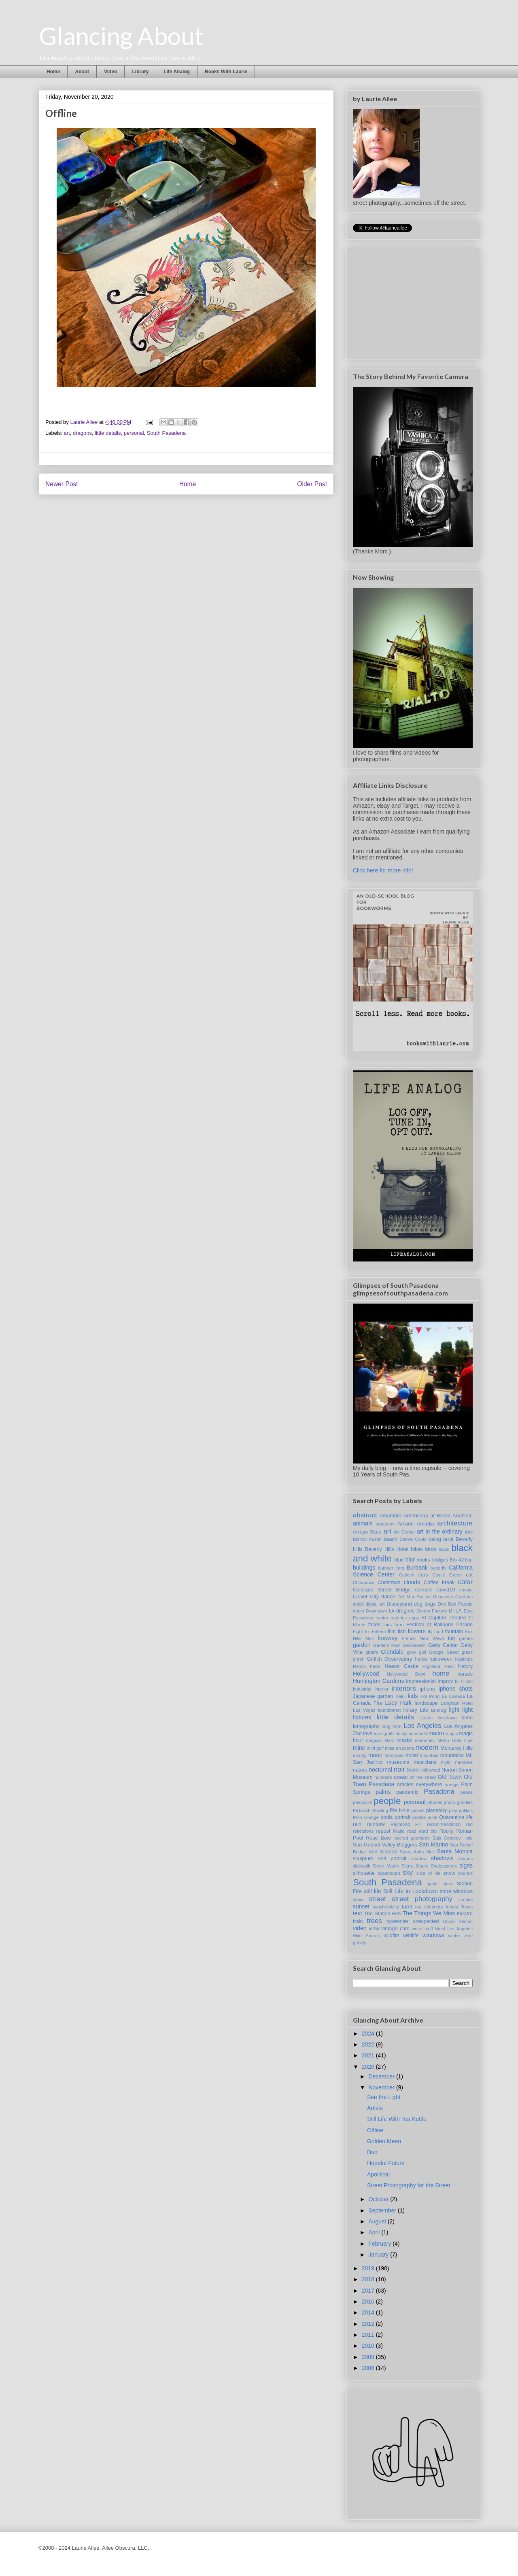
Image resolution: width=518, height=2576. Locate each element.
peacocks (362, 1802)
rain (357, 1824)
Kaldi (400, 1696)
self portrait (392, 1858)
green (359, 1659)
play (453, 1810)
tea (418, 1906)
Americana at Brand (427, 1516)
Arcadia (425, 1524)
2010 (369, 2345)
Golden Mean (384, 2141)
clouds (412, 1582)
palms (383, 1792)
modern (427, 1747)
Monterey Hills (456, 1748)
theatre (465, 1914)
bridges (439, 1560)
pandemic (407, 1792)
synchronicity (386, 1906)
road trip (428, 1831)
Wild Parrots (366, 1935)
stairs (448, 1883)
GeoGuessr (414, 1645)
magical (374, 1740)
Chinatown (363, 1582)
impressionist (420, 1681)
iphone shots (456, 1688)
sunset (361, 1906)
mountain (429, 1755)
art (67, 433)
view (374, 1928)
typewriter (397, 1921)
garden (362, 1645)
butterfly (438, 1568)
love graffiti (385, 1733)
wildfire (391, 1935)
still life (372, 1891)
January (379, 2254)
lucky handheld (412, 1733)
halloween (440, 1659)
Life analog (433, 1710)
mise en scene (399, 1748)
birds (430, 1549)
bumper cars (391, 1568)
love (367, 1733)
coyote (466, 1589)
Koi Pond (430, 1696)
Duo (372, 2152)
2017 (369, 2290)
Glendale (392, 1652)
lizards (426, 1717)
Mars (389, 1740)
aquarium (385, 1523)
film (392, 1631)
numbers (383, 1777)
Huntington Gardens (378, 1681)
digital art (375, 1604)
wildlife (411, 1935)
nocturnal (380, 1769)
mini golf (375, 1748)
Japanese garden (373, 1696)
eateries (399, 1617)
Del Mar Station (414, 1596)
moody (360, 1755)
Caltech (406, 1574)
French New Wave (422, 1638)
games (466, 1638)
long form (391, 1726)
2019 (369, 2268)
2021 (369, 2055)
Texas (467, 1906)
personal (134, 433)
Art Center (404, 1531)
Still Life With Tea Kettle (397, 2119)
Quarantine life (456, 1817)
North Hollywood (423, 1770)
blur (410, 1559)
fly (430, 1631)
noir (399, 1769)
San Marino (433, 1844)
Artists (375, 2108)
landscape (425, 1703)
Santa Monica (455, 1851)
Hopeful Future (386, 2163)
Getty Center (443, 1645)
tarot (407, 1907)
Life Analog (176, 71)
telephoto (434, 1906)
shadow (419, 1858)
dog (418, 1604)
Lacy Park (398, 1703)
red (469, 1824)
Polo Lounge (366, 1817)
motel (411, 1755)
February (380, 2243)
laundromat (389, 1710)
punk (432, 1817)
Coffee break (439, 1582)
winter (454, 1935)
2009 (369, 2357)
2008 (369, 2368)
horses (465, 1674)
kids (413, 1696)
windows (433, 1935)
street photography (422, 1899)
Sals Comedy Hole (452, 1838)
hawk (375, 1666)
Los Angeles (422, 1725)
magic (452, 1733)
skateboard (389, 1873)
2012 (369, 2324)
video (359, 1928)
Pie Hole (400, 1810)
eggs (414, 1617)
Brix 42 (457, 1559)
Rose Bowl (379, 1838)
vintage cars (395, 1928)
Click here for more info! (383, 870)
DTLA (455, 1611)
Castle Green (447, 1574)
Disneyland (399, 1604)
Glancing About (121, 35)
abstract (365, 1515)
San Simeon (382, 1852)
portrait (402, 1817)
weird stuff (422, 1928)
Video (110, 71)
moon (375, 1755)
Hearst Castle (401, 1666)
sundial (466, 1899)
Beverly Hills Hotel (386, 1549)
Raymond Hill (406, 1824)
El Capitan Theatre (443, 1618)
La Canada (453, 1696)
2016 (369, 2301)
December (382, 2076)
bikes (416, 1549)
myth (445, 1762)
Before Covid (413, 1539)
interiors (404, 1688)
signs (466, 1865)
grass (467, 1652)
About (82, 71)
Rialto (399, 1831)
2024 (369, 2033)
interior (381, 1689)
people (387, 1801)
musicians (425, 1762)
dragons (82, 433)
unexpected (425, 1921)
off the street (423, 1777)
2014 (369, 2312)
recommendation (444, 1824)
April (374, 2232)
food (438, 1631)
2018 (369, 2279)
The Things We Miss (429, 1913)
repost (383, 1831)
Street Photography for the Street (408, 2185)
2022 (369, 2044)
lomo (467, 1718)
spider (433, 1883)
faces (374, 1624)
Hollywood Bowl (406, 1674)
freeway (387, 1638)
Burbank (417, 1567)
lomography (366, 1726)
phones (434, 1802)
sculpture (363, 1858)
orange (452, 1784)
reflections (363, 1831)
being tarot (441, 1539)
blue (399, 1560)
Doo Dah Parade (455, 1604)
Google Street (444, 1652)
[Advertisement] (413, 301)
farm (399, 1624)
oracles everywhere (419, 1784)
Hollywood (366, 1673)
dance (388, 1597)
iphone (427, 1689)
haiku (421, 1659)
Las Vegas (364, 1710)
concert (423, 1590)
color (465, 1582)
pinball (417, 1810)
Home (53, 71)
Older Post (312, 484)
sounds (465, 1873)
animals (362, 1523)
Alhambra (390, 1516)
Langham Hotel (457, 1703)
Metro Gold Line (455, 1740)
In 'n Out (464, 1681)
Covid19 (445, 1590)
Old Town (450, 1777)
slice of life (428, 1873)
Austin (375, 1539)
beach (390, 1539)
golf (422, 1652)
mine (359, 1747)
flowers (416, 1631)
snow (449, 1873)
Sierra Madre (385, 1865)
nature (360, 1770)
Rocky (446, 1831)
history (465, 1666)
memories (425, 1740)
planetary (436, 1810)
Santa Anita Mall (417, 1851)
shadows (442, 1858)
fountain (454, 1631)
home (440, 1673)
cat (469, 1575)
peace (467, 1792)
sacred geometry (412, 1838)
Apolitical (378, 2174)
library (410, 1710)
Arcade (405, 1524)
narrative (464, 1762)
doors (358, 1610)
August (377, 2221)
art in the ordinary (440, 1531)
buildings (364, 1567)
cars (423, 1575)
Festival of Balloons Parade (439, 1624)
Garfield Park (387, 1645)
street (377, 1899)
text (357, 1913)
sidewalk (361, 1865)
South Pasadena (166, 433)
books (423, 1560)
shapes (465, 1858)
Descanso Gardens (453, 1596)
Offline (375, 2130)
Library (140, 71)
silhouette (364, 1873)
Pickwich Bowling (370, 1810)
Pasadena (439, 1791)
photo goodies (458, 1802)
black (444, 1549)
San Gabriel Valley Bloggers (385, 1845)
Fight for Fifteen (369, 1631)
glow (411, 1652)
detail (358, 1604)
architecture (455, 1523)
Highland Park (438, 1666)
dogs (430, 1604)
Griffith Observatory (389, 1659)
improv (445, 1681)
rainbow (376, 1824)
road (411, 1831)
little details (108, 433)
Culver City (366, 1597)
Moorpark (393, 1755)
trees (374, 1921)
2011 (369, 2334)
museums (398, 1762)
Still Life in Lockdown (410, 1891)
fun (451, 1638)
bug (469, 1559)
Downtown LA (380, 1610)
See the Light (384, 2097)
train (358, 1921)
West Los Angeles (454, 1928)
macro (436, 1733)
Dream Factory (431, 1610)
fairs (387, 1624)
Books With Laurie (226, 71)
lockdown (447, 1717)
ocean (401, 1777)
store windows (456, 1891)
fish (402, 1631)
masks (404, 1740)
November (382, 2087)
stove (358, 1899)
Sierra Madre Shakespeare (429, 1865)
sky (408, 1872)
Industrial (362, 1689)
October (379, 2199)
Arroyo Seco (367, 1532)
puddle (419, 1817)
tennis (452, 1906)
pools (386, 1817)
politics (466, 1810)
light (454, 1709)
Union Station (458, 1921)
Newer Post (61, 484)
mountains (452, 1755)
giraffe (371, 1652)
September (382, 2210)
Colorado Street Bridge (382, 1590)
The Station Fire (382, 1914)
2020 (369, 2066)
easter (382, 1617)
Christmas (389, 1582)
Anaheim (462, 1516)
